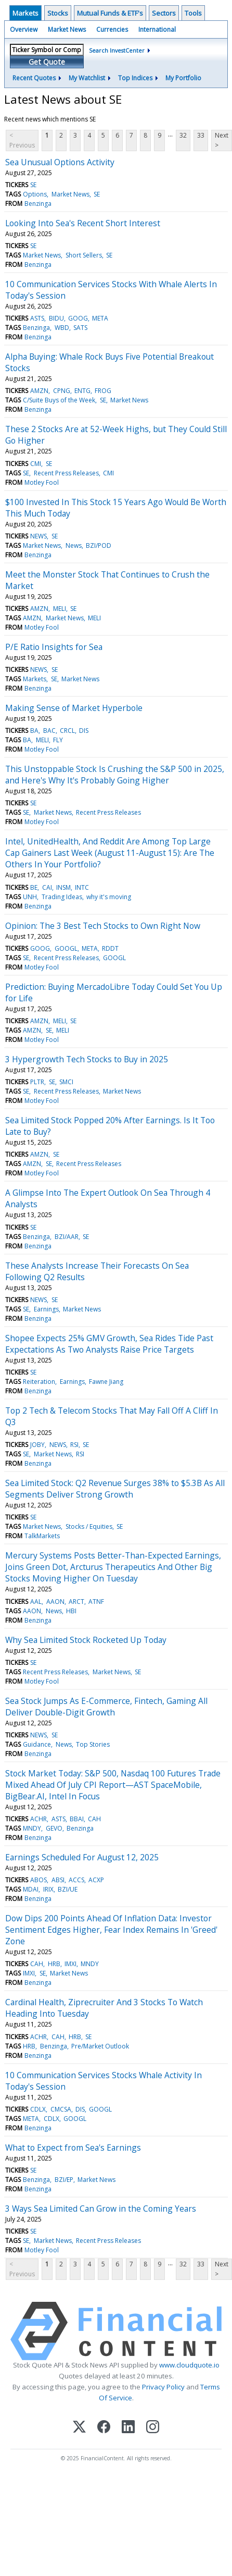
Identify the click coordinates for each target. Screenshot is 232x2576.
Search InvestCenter (117, 50)
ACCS (76, 1879)
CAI (47, 887)
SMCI (66, 1081)
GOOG (78, 318)
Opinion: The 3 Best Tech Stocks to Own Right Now (102, 925)
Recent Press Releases (66, 473)
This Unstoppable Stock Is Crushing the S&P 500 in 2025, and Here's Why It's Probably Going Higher (114, 774)
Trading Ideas (62, 896)
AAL (36, 1601)
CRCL (67, 730)
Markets (25, 13)
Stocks (57, 13)
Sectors (164, 13)
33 (200, 135)
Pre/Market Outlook (100, 2046)
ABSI (58, 1879)
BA (34, 730)
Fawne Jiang (106, 1381)
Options (35, 194)
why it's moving (108, 896)
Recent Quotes (34, 77)
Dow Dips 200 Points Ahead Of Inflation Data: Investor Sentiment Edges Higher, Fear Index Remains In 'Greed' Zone (111, 1929)
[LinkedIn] (128, 2427)
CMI (35, 463)
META (100, 318)
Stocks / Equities (89, 1526)
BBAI (77, 1818)
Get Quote (47, 62)
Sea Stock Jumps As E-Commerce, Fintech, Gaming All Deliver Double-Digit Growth (106, 1706)
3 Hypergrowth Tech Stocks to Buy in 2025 (86, 1059)
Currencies (112, 29)
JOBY (37, 1444)
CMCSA (60, 2109)
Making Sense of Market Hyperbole (74, 708)
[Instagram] (152, 2427)
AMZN (39, 390)
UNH (30, 896)
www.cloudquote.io (189, 2365)
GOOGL (66, 948)
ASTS (37, 318)
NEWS (38, 536)
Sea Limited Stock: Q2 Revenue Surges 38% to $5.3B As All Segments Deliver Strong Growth (115, 1488)
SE (33, 184)
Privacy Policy (163, 2386)
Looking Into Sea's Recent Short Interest (82, 223)
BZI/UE (68, 1889)
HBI (71, 1610)
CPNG (61, 390)
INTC (82, 887)
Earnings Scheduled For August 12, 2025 (82, 1857)
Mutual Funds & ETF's (110, 13)
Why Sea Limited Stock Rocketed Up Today (85, 1640)
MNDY (32, 1828)
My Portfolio (183, 77)
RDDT (110, 948)
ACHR (38, 1818)
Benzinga (37, 203)
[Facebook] (103, 2427)
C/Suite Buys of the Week (59, 400)
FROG (103, 390)
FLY (58, 739)
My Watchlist (87, 77)
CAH (94, 1818)
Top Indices (135, 77)
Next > (221, 140)
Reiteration (39, 1381)
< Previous (22, 140)
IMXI (70, 1963)
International (157, 29)
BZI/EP (64, 2179)
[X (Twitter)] (79, 2427)
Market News (67, 29)
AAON (55, 1601)
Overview (23, 29)
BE (33, 887)
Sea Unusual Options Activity (59, 162)
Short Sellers (84, 255)
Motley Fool (41, 482)
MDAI (30, 1889)
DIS (83, 730)
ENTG (82, 390)
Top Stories (93, 1744)
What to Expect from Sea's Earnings (73, 2147)
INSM (63, 887)
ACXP (96, 1879)
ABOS (38, 1879)
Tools (193, 13)
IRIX (48, 1889)
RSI (74, 1444)
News (74, 545)
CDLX (38, 2109)
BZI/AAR (67, 1236)
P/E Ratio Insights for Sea (53, 647)
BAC (49, 730)
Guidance (37, 1744)
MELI (59, 608)
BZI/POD (98, 545)
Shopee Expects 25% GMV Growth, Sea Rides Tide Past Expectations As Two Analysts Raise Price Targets (109, 1343)
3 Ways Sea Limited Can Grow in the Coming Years (100, 2208)
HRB (54, 1963)
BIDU (56, 318)
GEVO (54, 1828)
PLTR (37, 1081)
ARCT (76, 1601)
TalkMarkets (42, 1535)
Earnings (46, 1309)
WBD (62, 327)
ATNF (96, 1601)
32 (183, 135)
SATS (80, 327)
